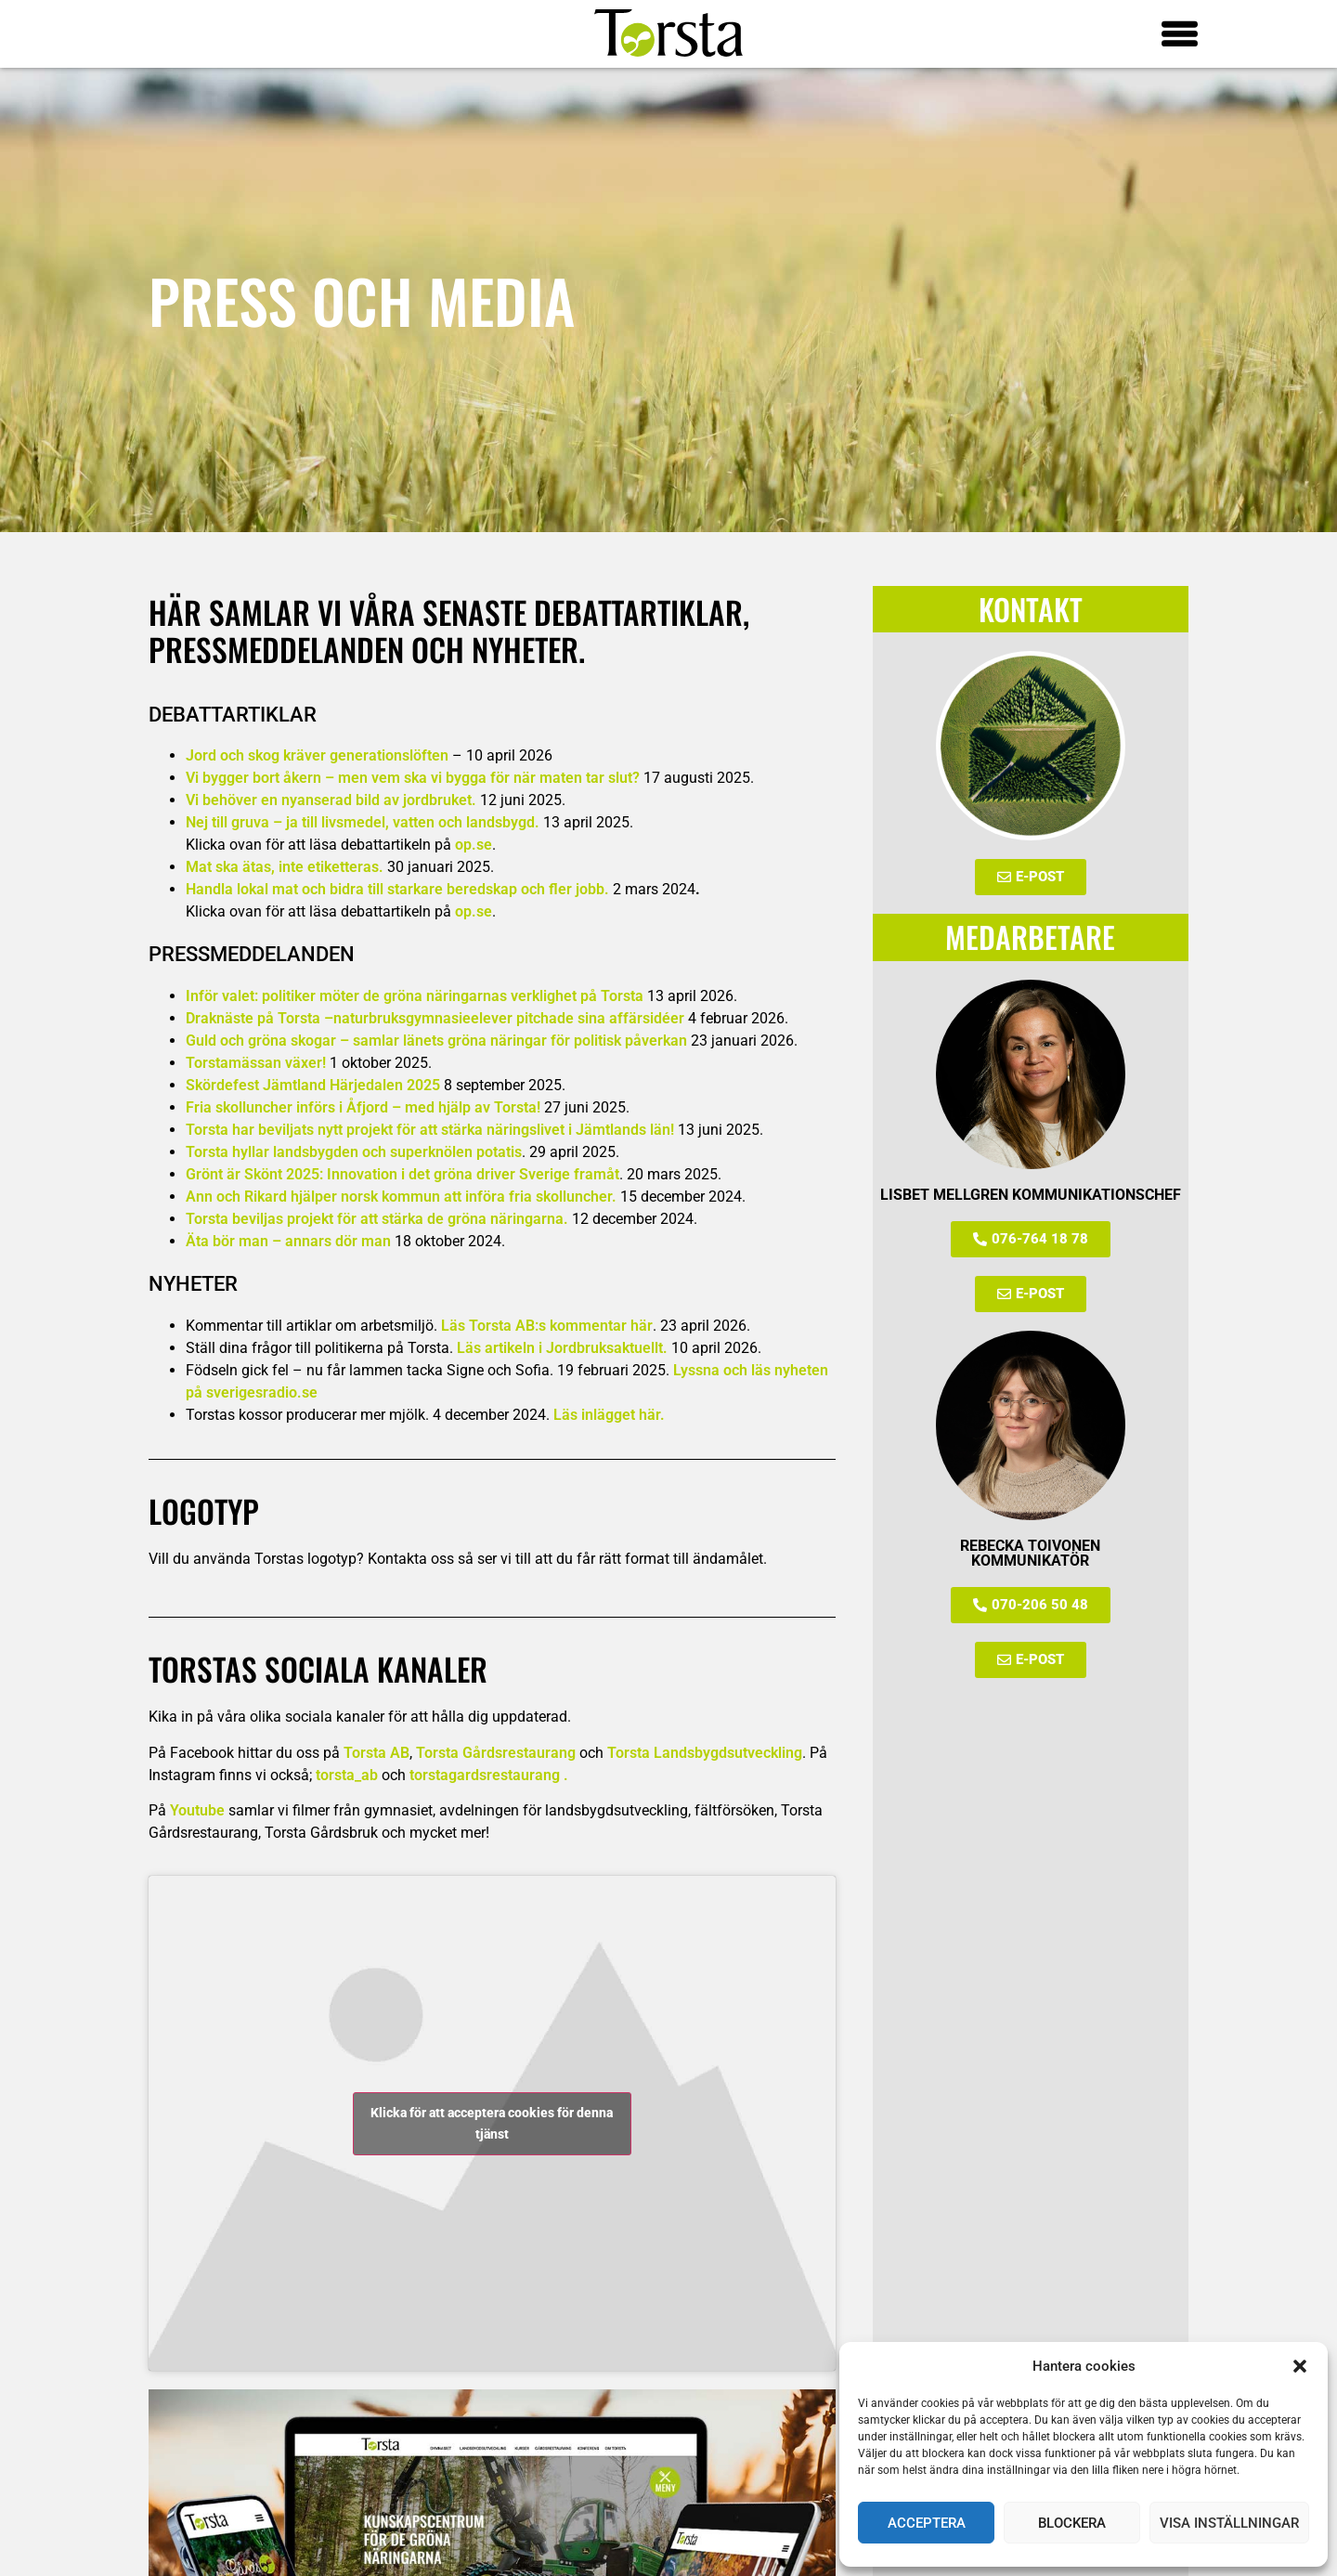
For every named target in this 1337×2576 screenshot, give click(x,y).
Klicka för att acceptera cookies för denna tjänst (491, 2123)
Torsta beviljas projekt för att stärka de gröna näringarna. (377, 1219)
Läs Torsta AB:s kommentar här (547, 1325)
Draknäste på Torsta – (259, 1018)
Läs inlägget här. (609, 1415)
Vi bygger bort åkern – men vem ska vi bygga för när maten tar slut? (413, 778)
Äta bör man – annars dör (273, 1241)
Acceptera (927, 2523)
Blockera (1072, 2523)
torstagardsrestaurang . (488, 1775)
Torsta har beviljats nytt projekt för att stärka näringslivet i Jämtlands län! (430, 1129)
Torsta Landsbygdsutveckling (704, 1753)
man (376, 1241)
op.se (473, 844)
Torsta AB (376, 1753)
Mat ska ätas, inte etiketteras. (284, 867)
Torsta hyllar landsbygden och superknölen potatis (354, 1152)
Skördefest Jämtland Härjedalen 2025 (313, 1085)
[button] (1300, 2366)
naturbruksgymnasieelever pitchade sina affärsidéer (508, 1018)
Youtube (197, 1810)
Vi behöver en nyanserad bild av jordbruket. (331, 800)
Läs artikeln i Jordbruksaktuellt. (562, 1348)
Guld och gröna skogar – (436, 1040)
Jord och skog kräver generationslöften (317, 755)
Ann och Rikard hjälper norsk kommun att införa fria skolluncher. (401, 1196)
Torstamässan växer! (256, 1063)
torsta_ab (347, 1775)
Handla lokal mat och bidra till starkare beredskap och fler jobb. (397, 889)
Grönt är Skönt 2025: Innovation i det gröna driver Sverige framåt (402, 1174)
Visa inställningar (1229, 2523)
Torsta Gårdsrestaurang (496, 1753)
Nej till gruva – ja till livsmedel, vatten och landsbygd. (362, 822)
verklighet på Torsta (577, 996)
